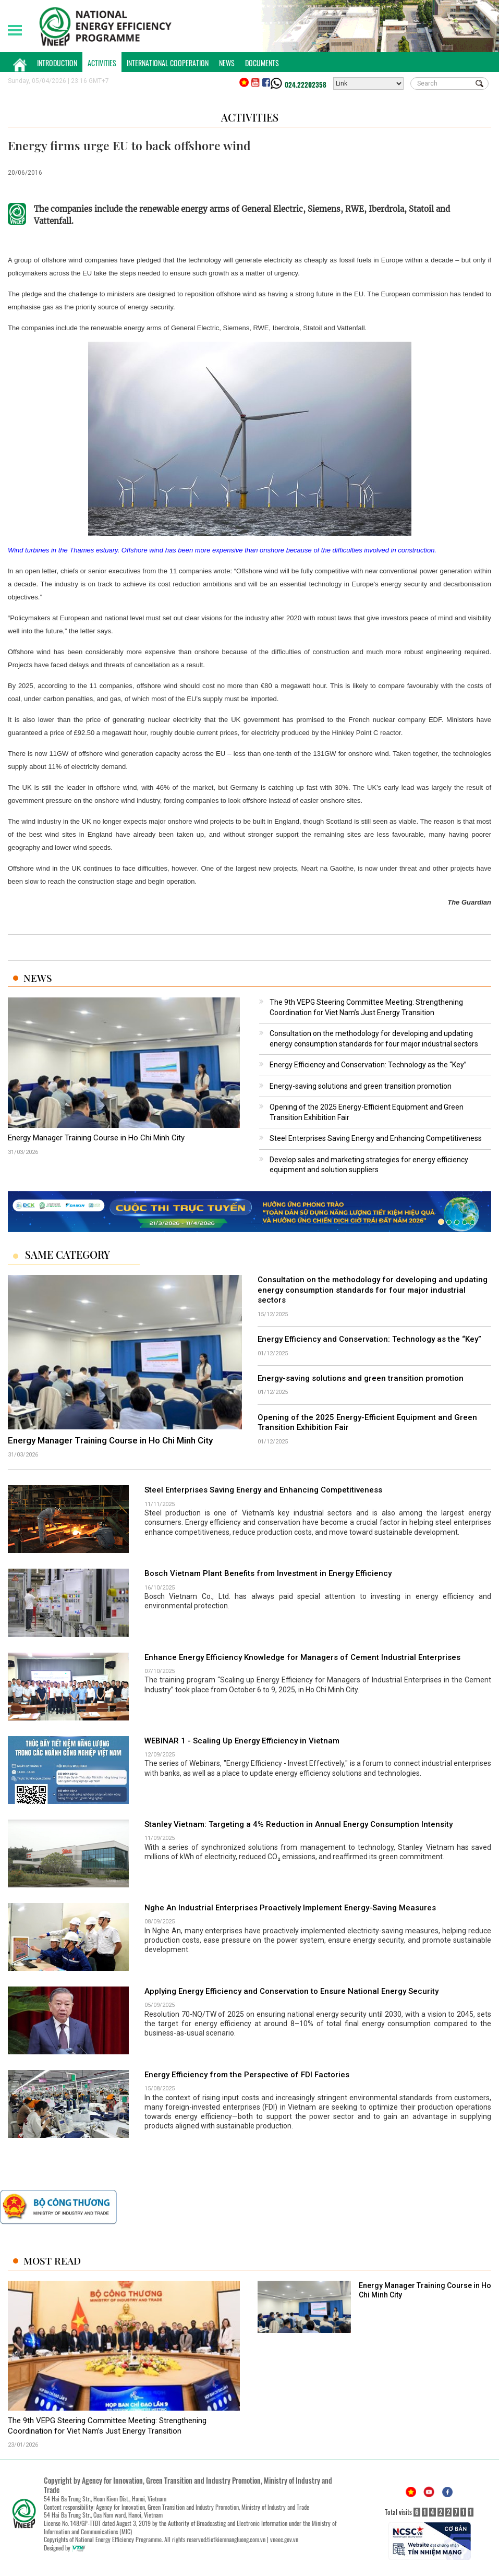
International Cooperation (168, 62)
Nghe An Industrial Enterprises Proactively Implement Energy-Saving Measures (290, 1907)
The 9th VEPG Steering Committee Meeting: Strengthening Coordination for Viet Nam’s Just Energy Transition (107, 2426)
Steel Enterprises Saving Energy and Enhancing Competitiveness (376, 1138)
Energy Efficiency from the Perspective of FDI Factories (246, 2074)
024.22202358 (305, 84)
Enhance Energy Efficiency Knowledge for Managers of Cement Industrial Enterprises (302, 1657)
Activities (102, 62)
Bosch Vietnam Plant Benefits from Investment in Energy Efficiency (268, 1573)
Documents (262, 62)
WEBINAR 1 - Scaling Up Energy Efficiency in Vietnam (241, 1741)
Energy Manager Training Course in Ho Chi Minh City (96, 1137)
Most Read (52, 2260)
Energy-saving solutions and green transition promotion (361, 1086)
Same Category (67, 1254)
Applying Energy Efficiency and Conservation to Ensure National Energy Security (291, 1991)
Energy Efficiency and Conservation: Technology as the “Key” (368, 1065)
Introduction (57, 62)
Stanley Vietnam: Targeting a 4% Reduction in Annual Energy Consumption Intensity (298, 1824)
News (227, 62)
